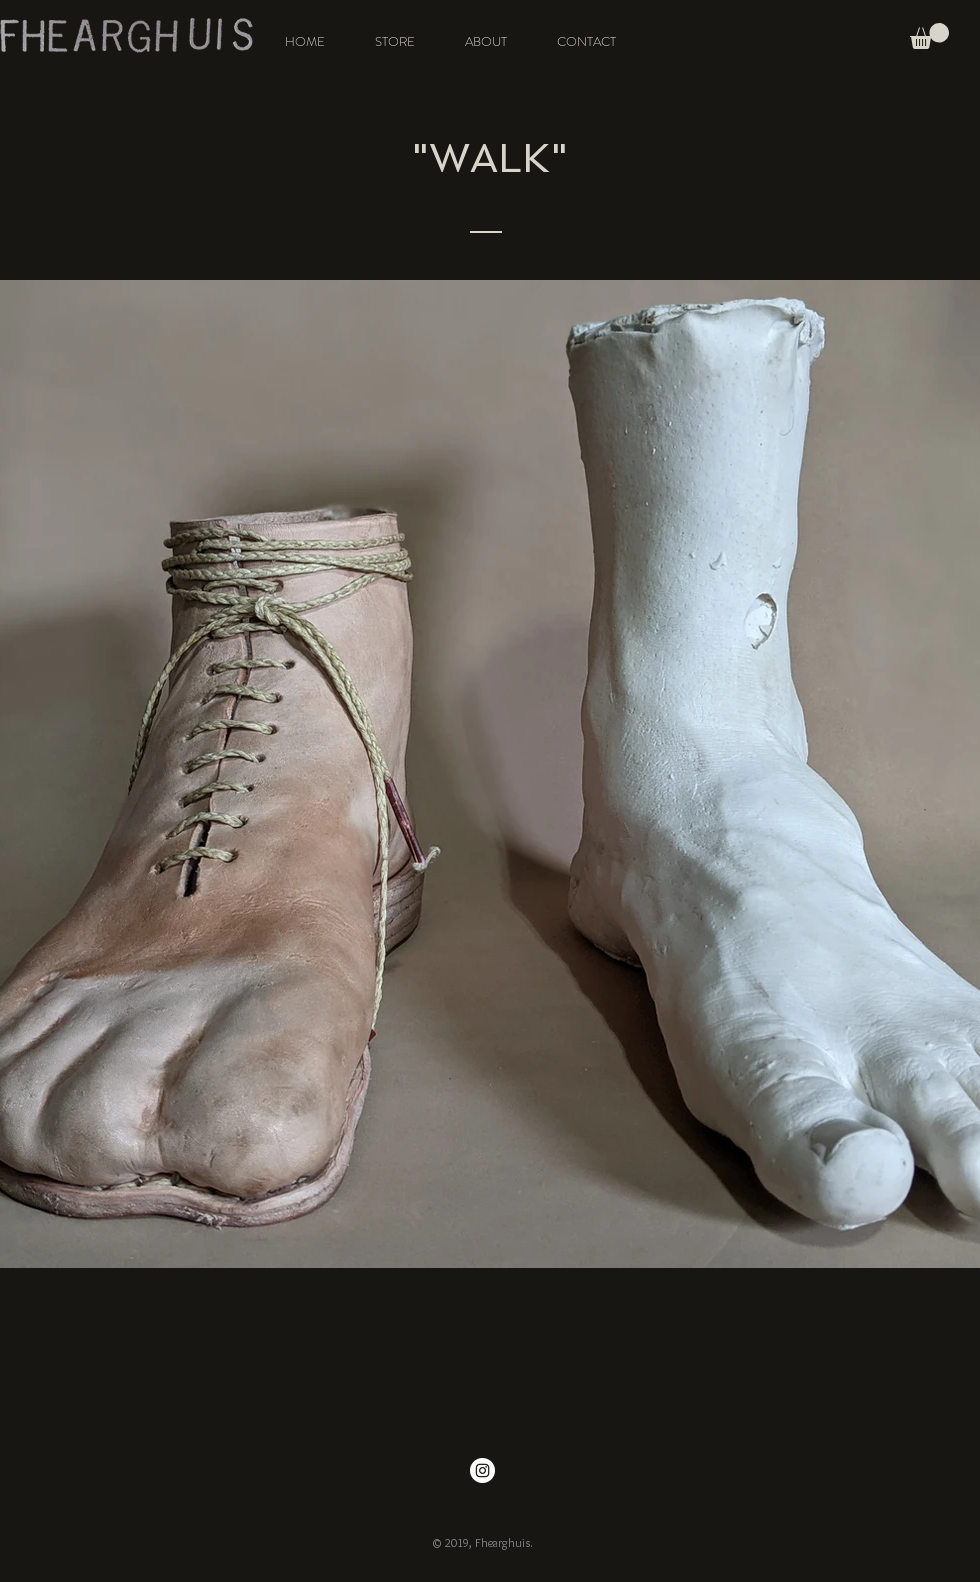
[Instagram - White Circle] (482, 1470)
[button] (929, 36)
